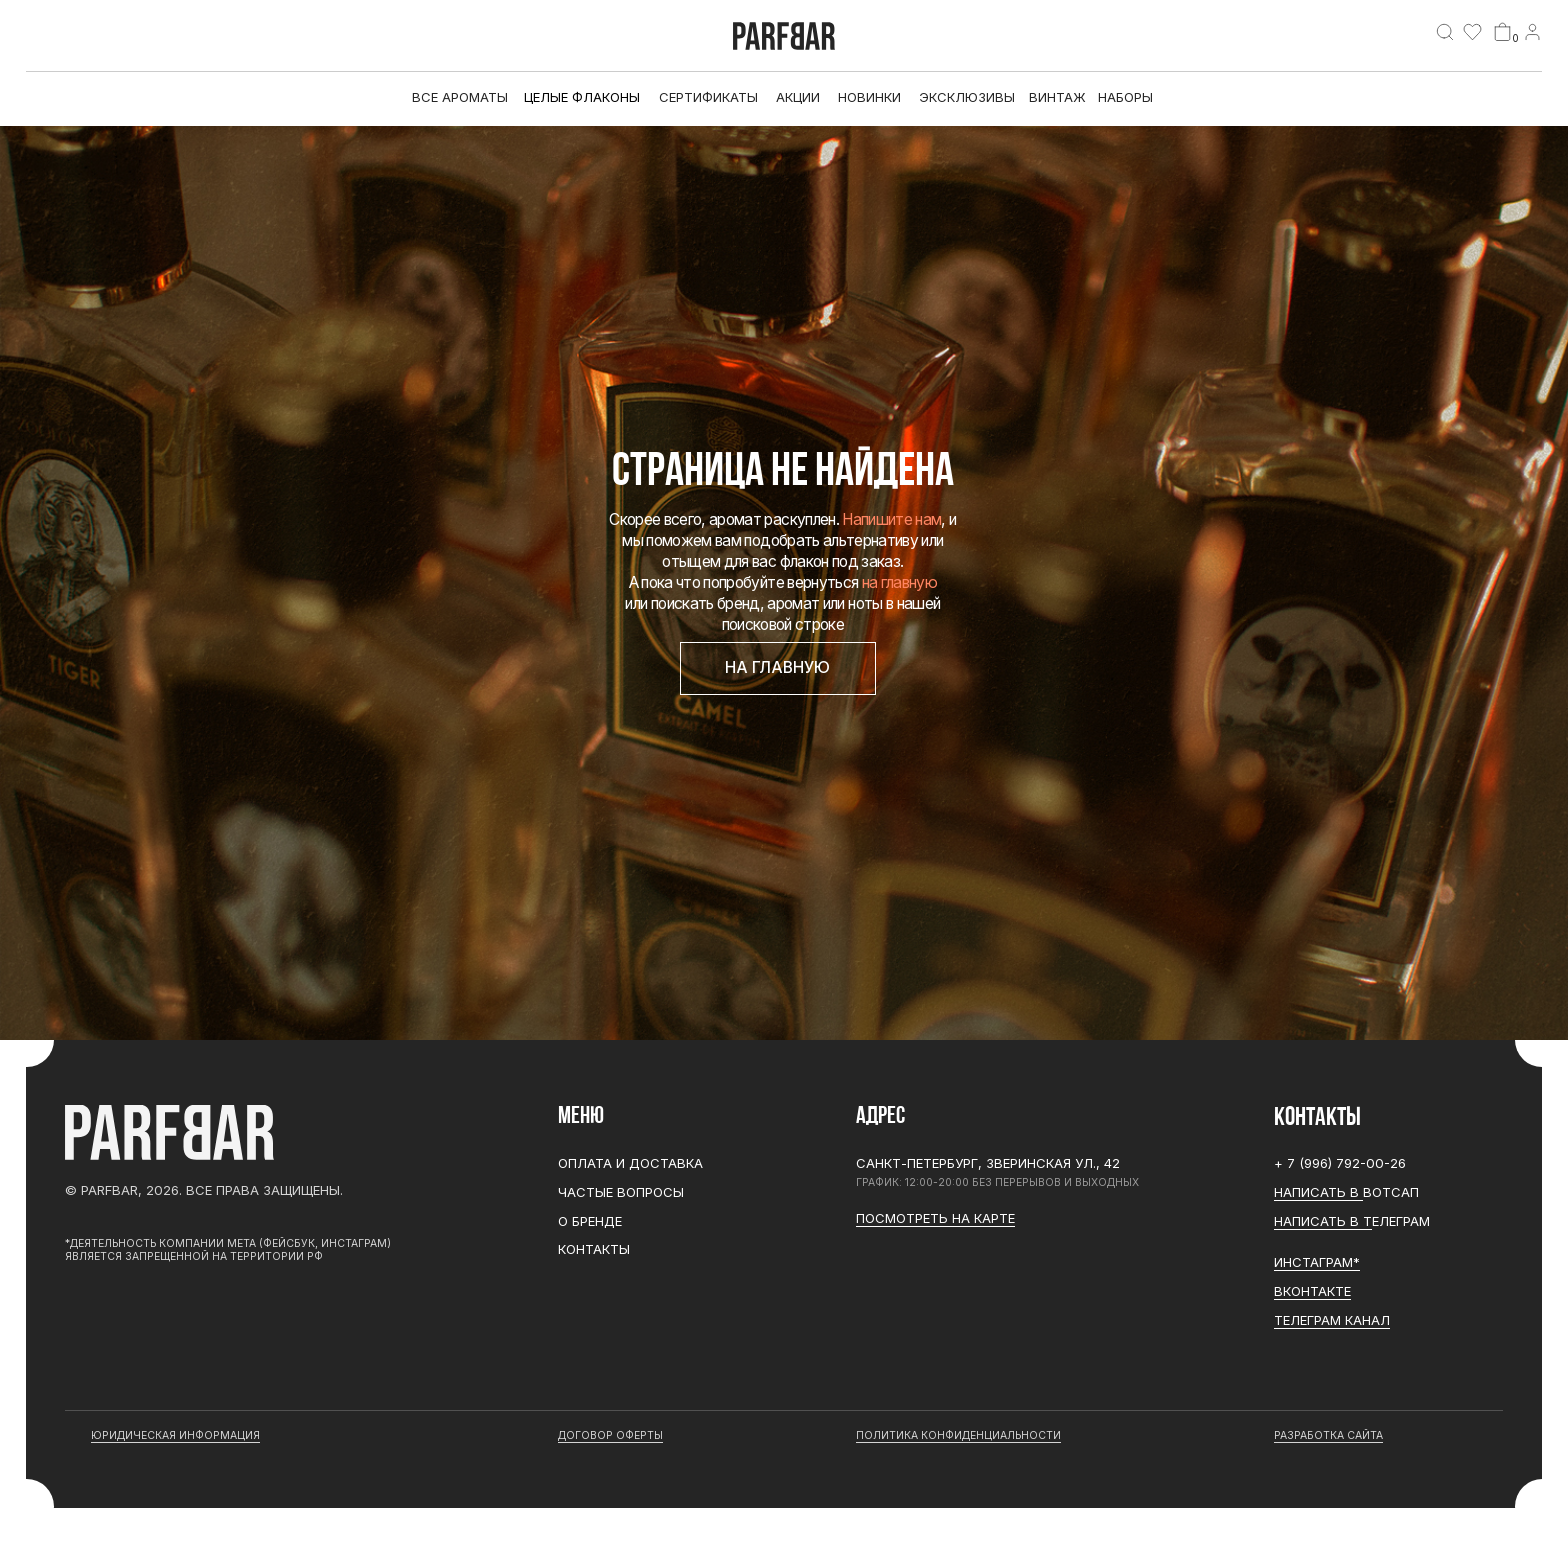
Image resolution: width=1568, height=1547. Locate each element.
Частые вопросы (621, 1192)
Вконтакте (1312, 1291)
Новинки (869, 97)
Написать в (1318, 1192)
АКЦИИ (798, 97)
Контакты (594, 1249)
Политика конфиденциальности (958, 1435)
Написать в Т (1323, 1221)
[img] (1445, 32)
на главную (899, 582)
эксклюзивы (967, 97)
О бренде (590, 1221)
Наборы (1125, 97)
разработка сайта (1328, 1435)
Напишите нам (891, 519)
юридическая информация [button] (175, 1435)
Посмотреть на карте (935, 1218)
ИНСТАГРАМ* (1317, 1262)
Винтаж (1057, 97)
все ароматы (460, 97)
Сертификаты (708, 97)
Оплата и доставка (630, 1163)
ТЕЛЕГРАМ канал (1332, 1320)
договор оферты (610, 1435)
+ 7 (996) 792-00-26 (1340, 1163)
